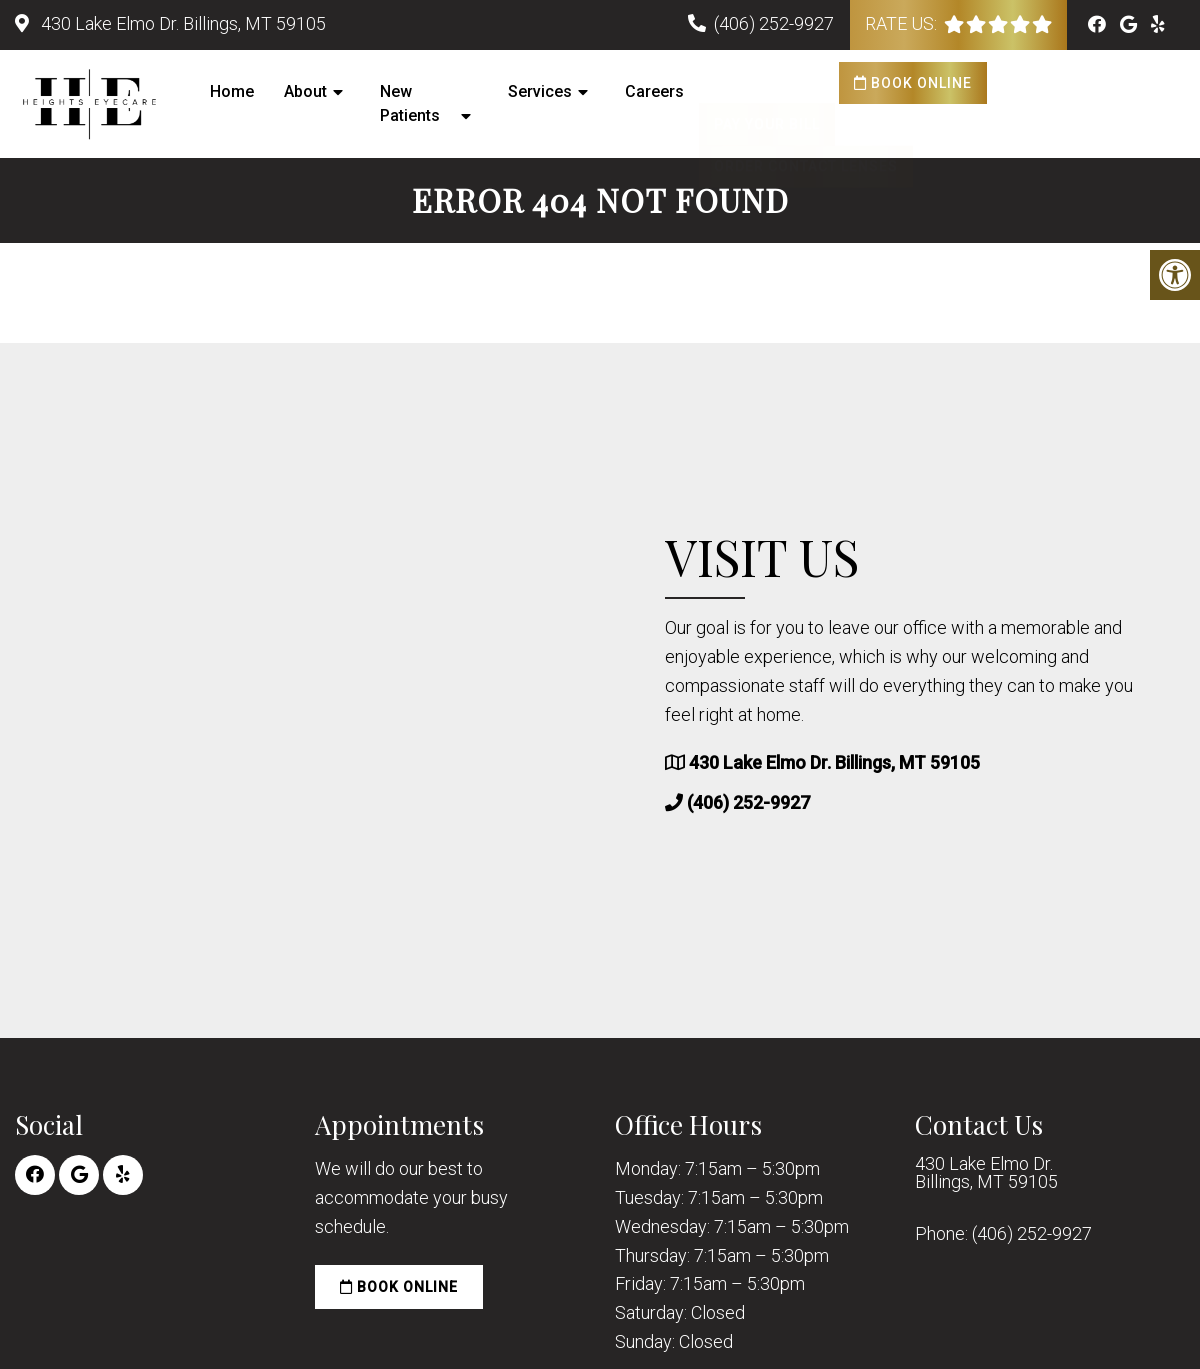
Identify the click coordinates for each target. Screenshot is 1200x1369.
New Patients (410, 103)
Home (232, 91)
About (305, 91)
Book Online (913, 83)
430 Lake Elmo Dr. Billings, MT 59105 (181, 23)
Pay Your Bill (767, 83)
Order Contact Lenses (806, 125)
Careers (654, 91)
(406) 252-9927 (774, 23)
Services (540, 91)
